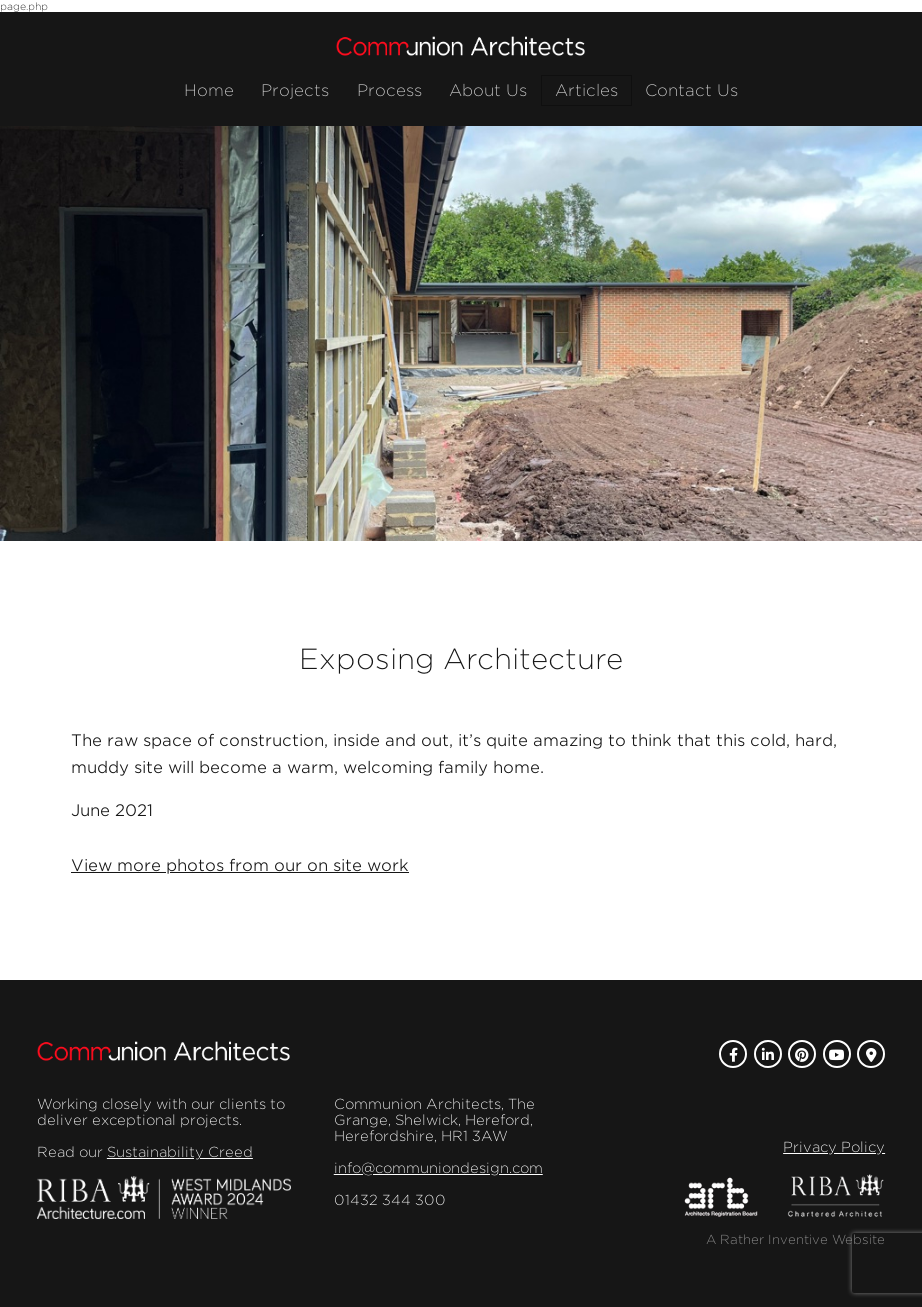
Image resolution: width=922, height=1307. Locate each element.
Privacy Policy (834, 1147)
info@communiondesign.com (438, 1168)
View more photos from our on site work (240, 865)
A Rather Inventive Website (795, 1239)
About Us (488, 90)
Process (389, 90)
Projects (295, 90)
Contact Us (691, 90)
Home (209, 90)
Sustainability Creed (180, 1152)
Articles (586, 90)
